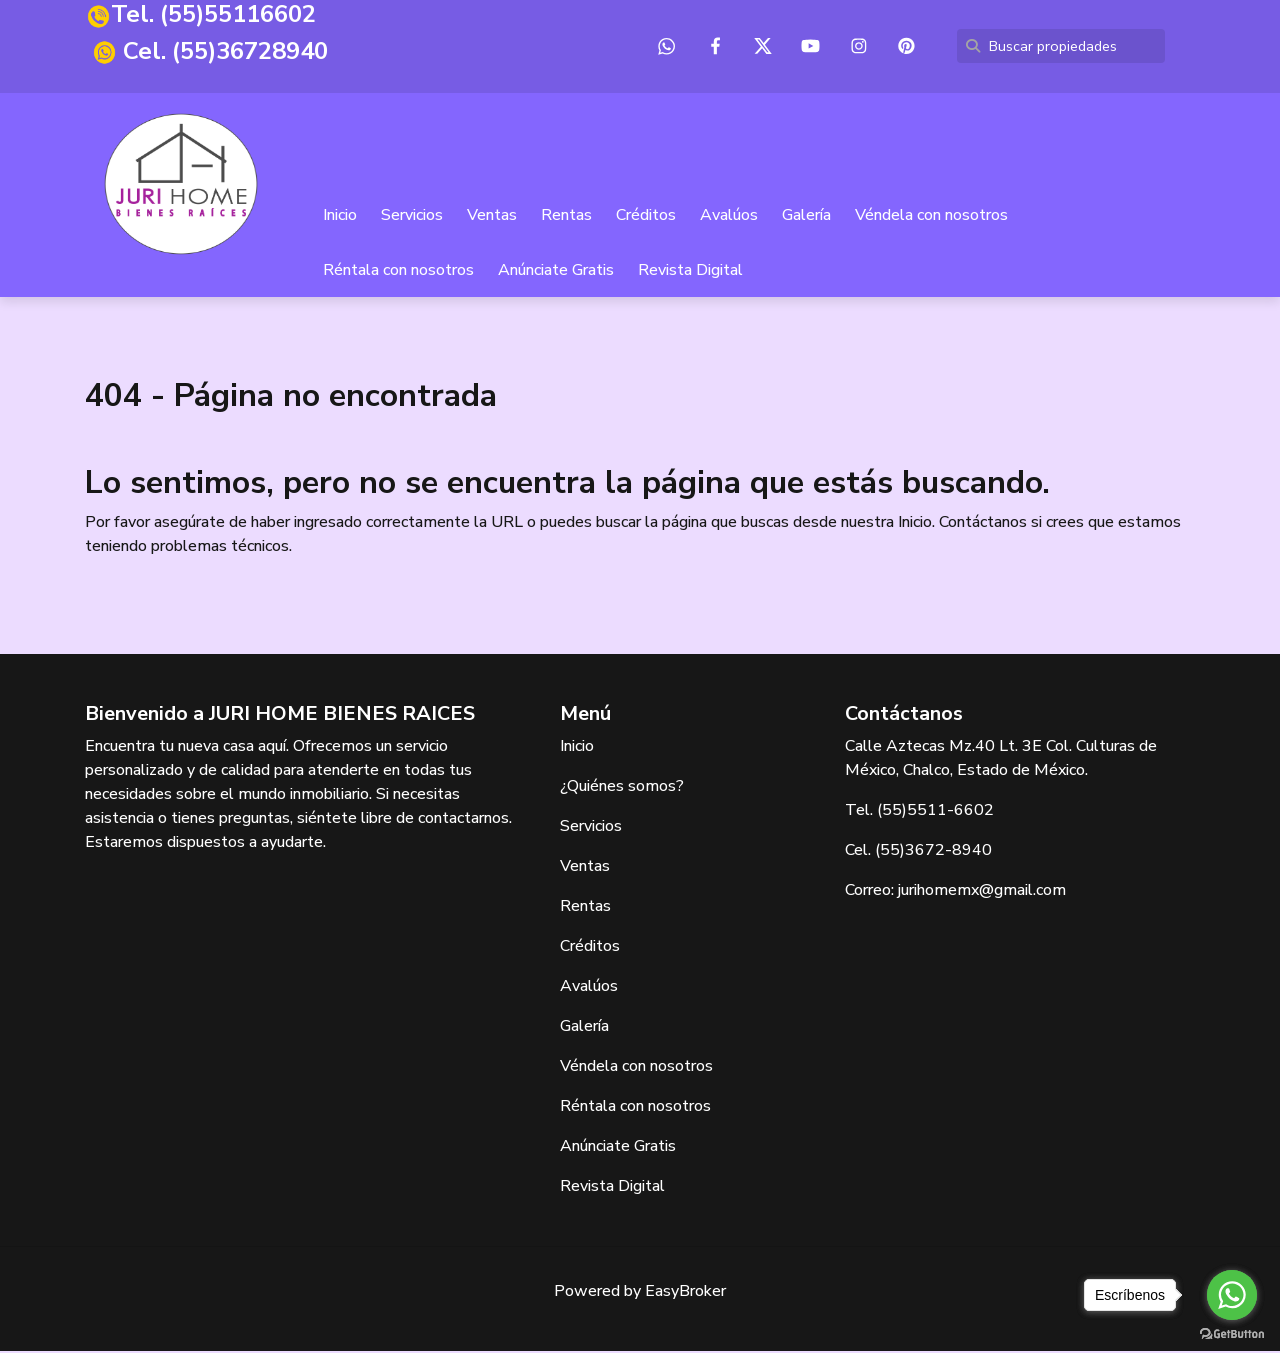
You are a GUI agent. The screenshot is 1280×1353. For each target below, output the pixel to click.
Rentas (567, 217)
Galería (807, 217)
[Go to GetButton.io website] (1232, 1333)
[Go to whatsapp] (1232, 1295)
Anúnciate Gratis (557, 272)
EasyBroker (685, 1293)
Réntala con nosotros (399, 272)
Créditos (647, 217)
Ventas (493, 217)
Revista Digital (691, 272)
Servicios (413, 217)
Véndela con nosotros (932, 217)
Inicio (341, 217)
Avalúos (730, 217)
